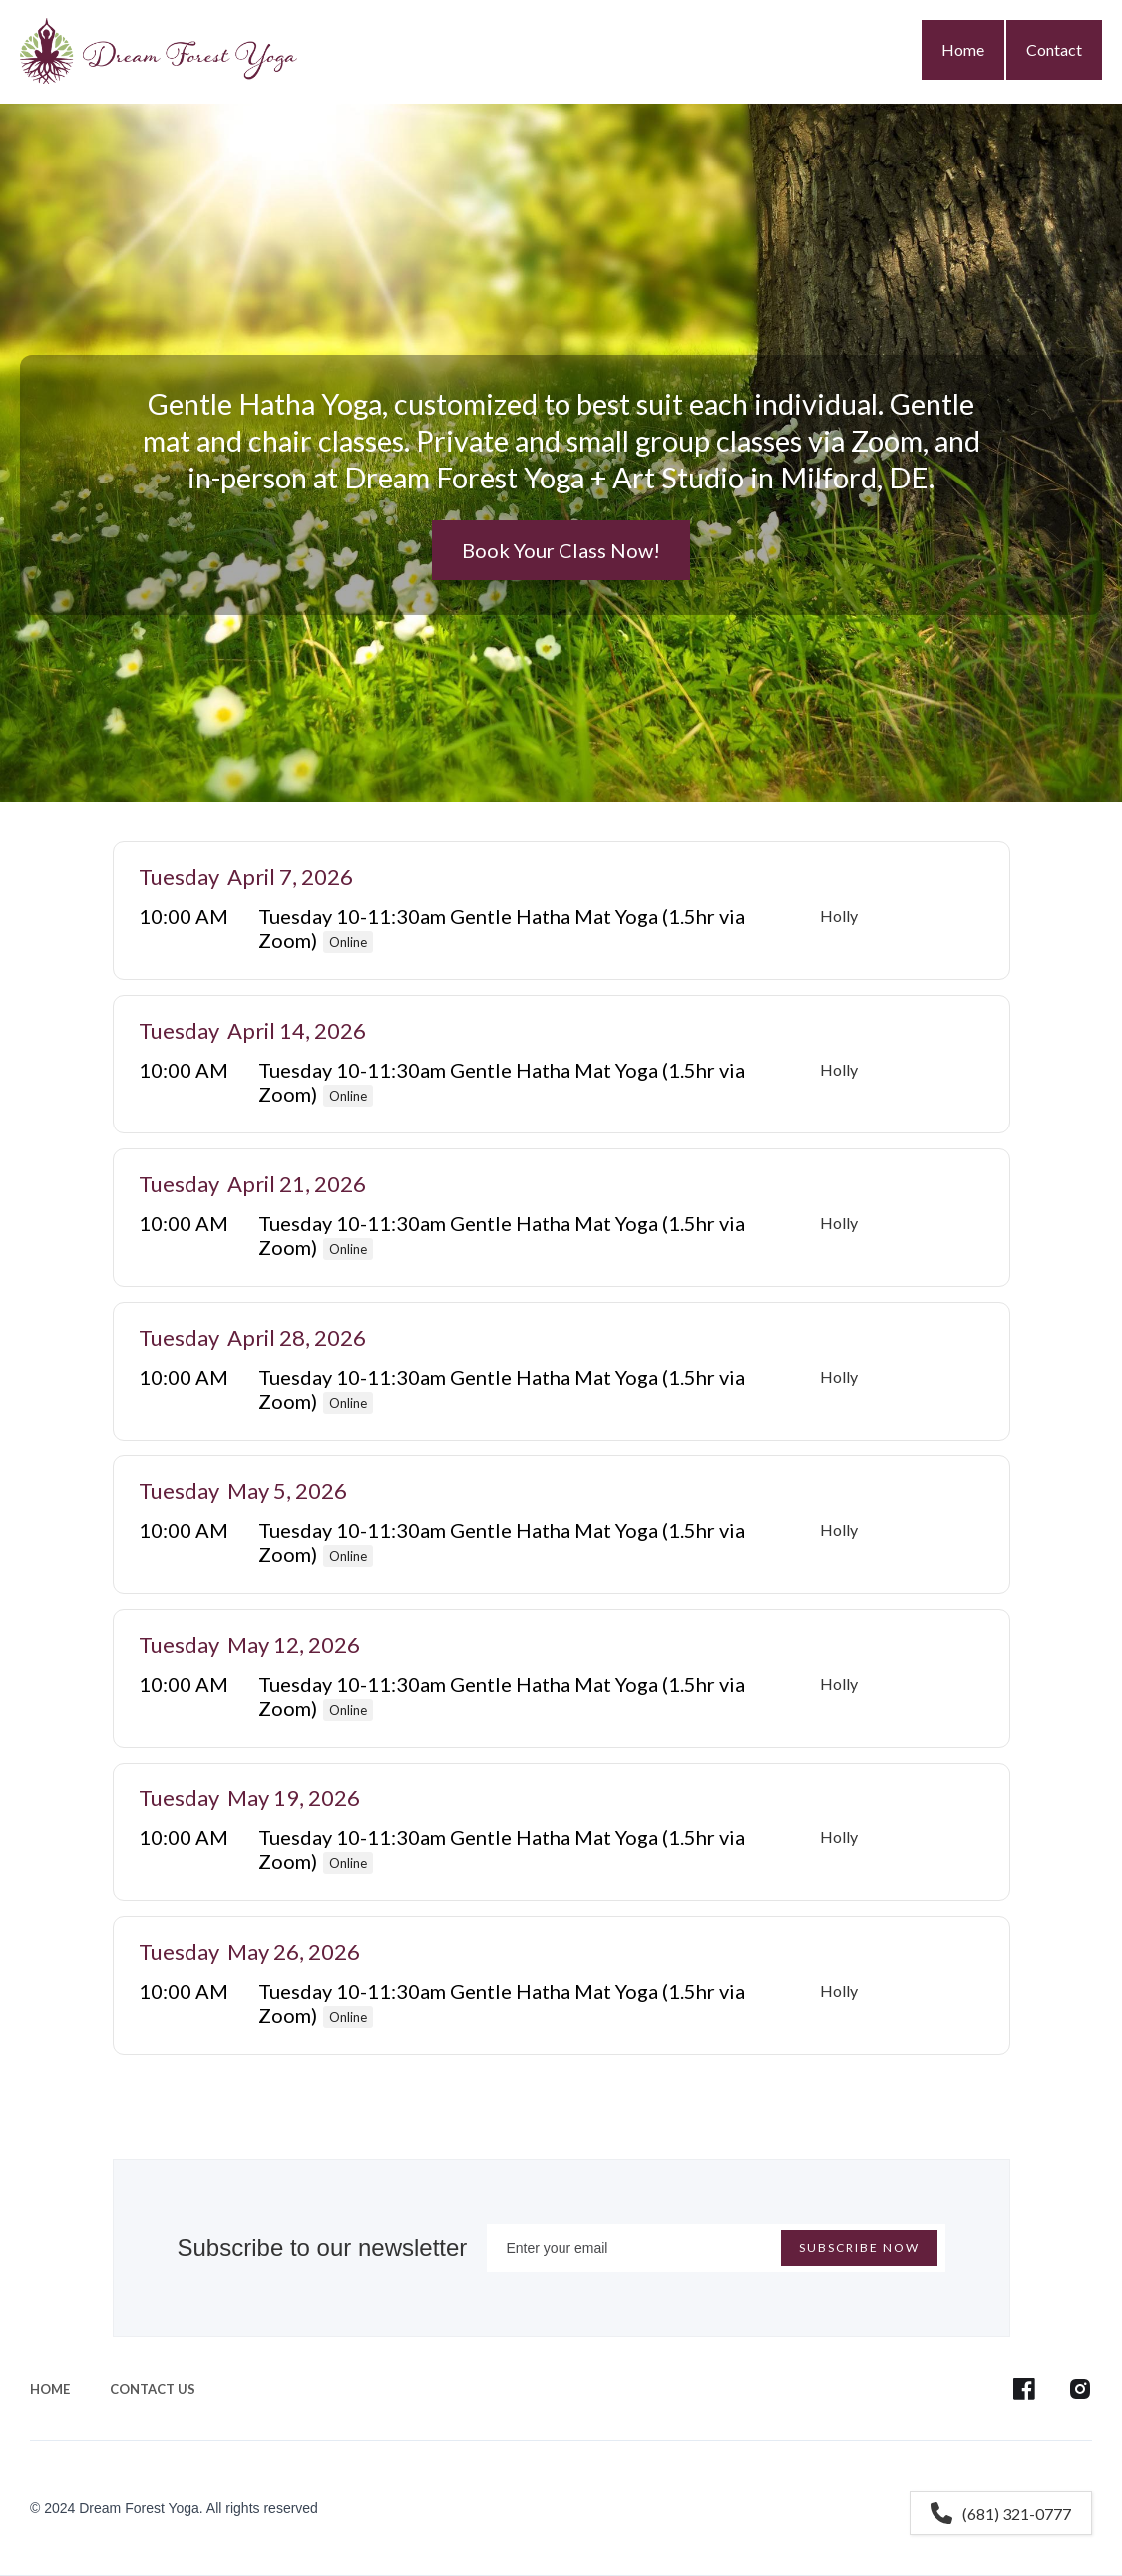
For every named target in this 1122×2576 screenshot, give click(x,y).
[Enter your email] (716, 2248)
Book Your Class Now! (561, 550)
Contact (1054, 49)
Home (962, 49)
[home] (158, 47)
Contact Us (152, 2389)
